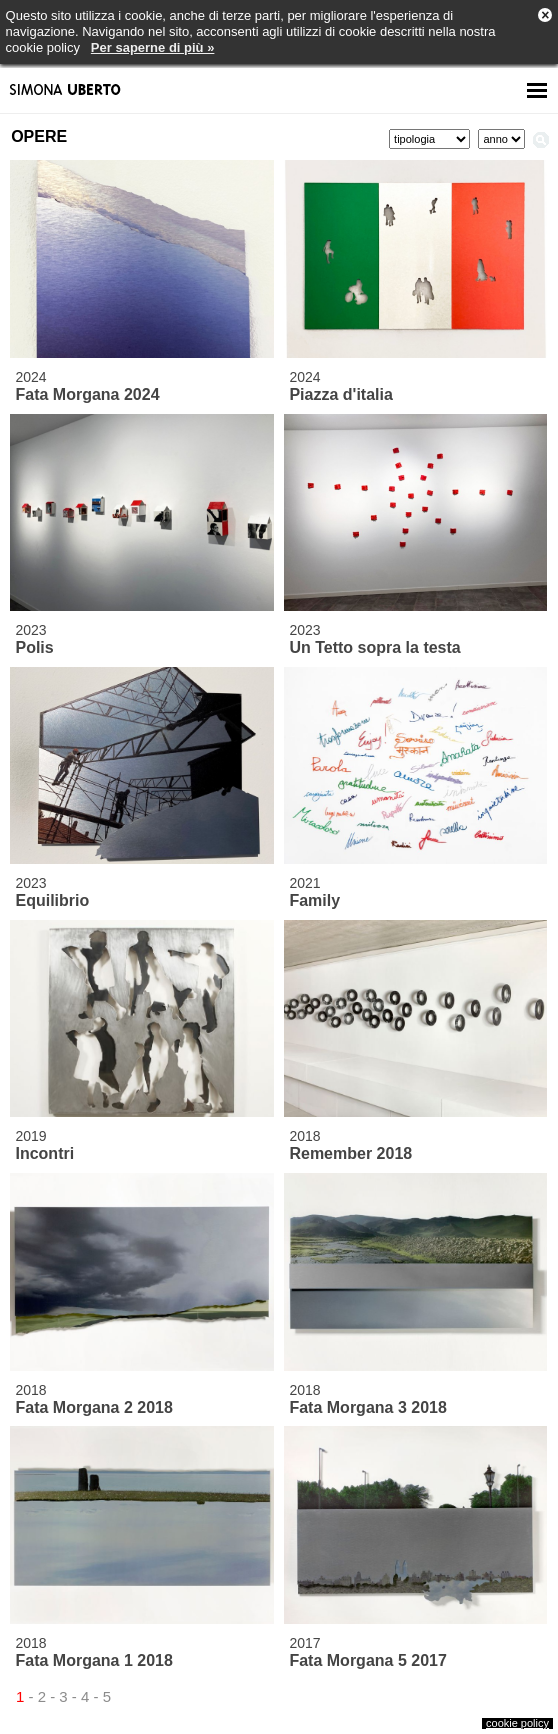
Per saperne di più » (153, 47)
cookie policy (517, 1723)
